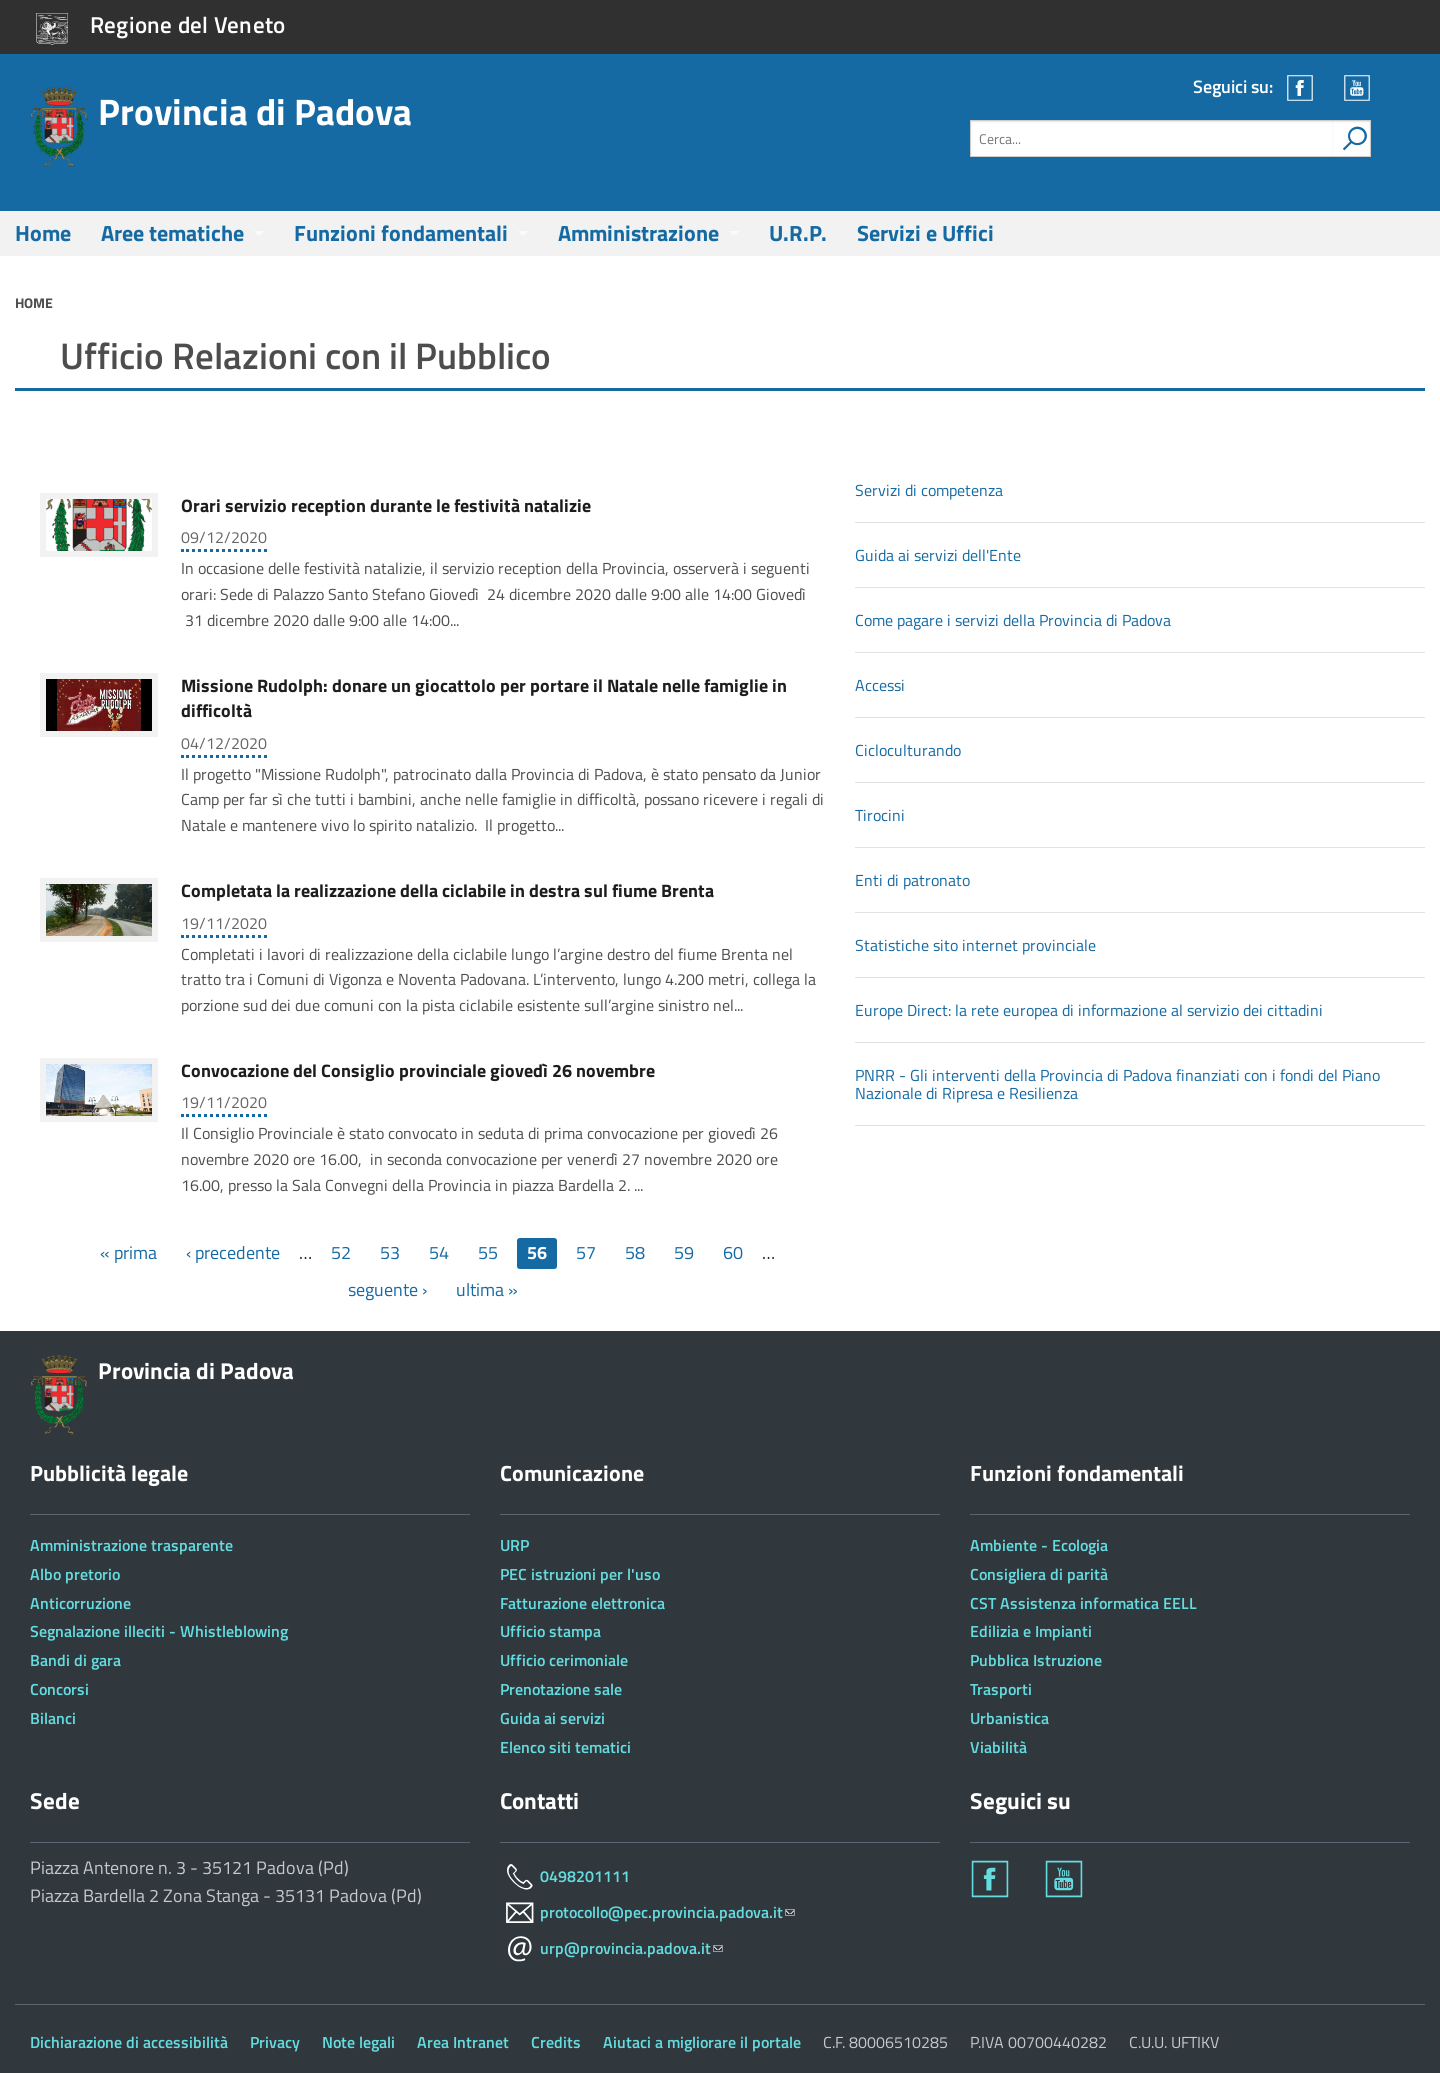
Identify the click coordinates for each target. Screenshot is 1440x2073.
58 (635, 1252)
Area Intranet (463, 2042)
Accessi (880, 685)
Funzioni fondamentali (401, 233)
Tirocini (880, 815)
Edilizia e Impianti (1031, 1631)
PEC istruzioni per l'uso (580, 1574)
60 (733, 1252)
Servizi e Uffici (925, 233)
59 (684, 1252)
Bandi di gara (75, 1660)
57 (586, 1252)
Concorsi (59, 1689)
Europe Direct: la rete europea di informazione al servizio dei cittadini (1089, 1010)
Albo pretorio (75, 1574)
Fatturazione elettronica (582, 1603)
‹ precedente (233, 1252)
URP (514, 1545)
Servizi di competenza (929, 490)
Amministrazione (638, 233)
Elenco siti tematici (565, 1747)
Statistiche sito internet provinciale (975, 945)
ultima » (487, 1289)
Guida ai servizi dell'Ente (938, 555)
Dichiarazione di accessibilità (129, 2042)
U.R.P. (798, 233)
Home (43, 233)
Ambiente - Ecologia (1039, 1545)
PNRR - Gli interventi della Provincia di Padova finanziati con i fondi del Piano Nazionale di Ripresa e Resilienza (1117, 1084)
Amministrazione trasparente (131, 1545)
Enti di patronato (912, 880)
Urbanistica (1009, 1718)
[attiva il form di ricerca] (1351, 138)
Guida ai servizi (552, 1718)
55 (488, 1252)
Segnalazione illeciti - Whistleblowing (159, 1631)
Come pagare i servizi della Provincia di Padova (1013, 620)
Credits (556, 2042)
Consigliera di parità (1039, 1574)
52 (341, 1252)
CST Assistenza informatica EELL (1083, 1603)
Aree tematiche (172, 233)
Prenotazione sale (561, 1689)
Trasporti (1001, 1689)
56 (537, 1252)
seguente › (387, 1289)
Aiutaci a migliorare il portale (702, 2042)
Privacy (275, 2042)
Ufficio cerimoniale (564, 1660)
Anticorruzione (80, 1603)
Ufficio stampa (550, 1631)
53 (390, 1252)
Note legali (358, 2042)
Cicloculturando (908, 750)
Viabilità (998, 1747)
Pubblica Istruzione (1036, 1660)
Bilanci (53, 1718)
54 (439, 1252)
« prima (128, 1252)
